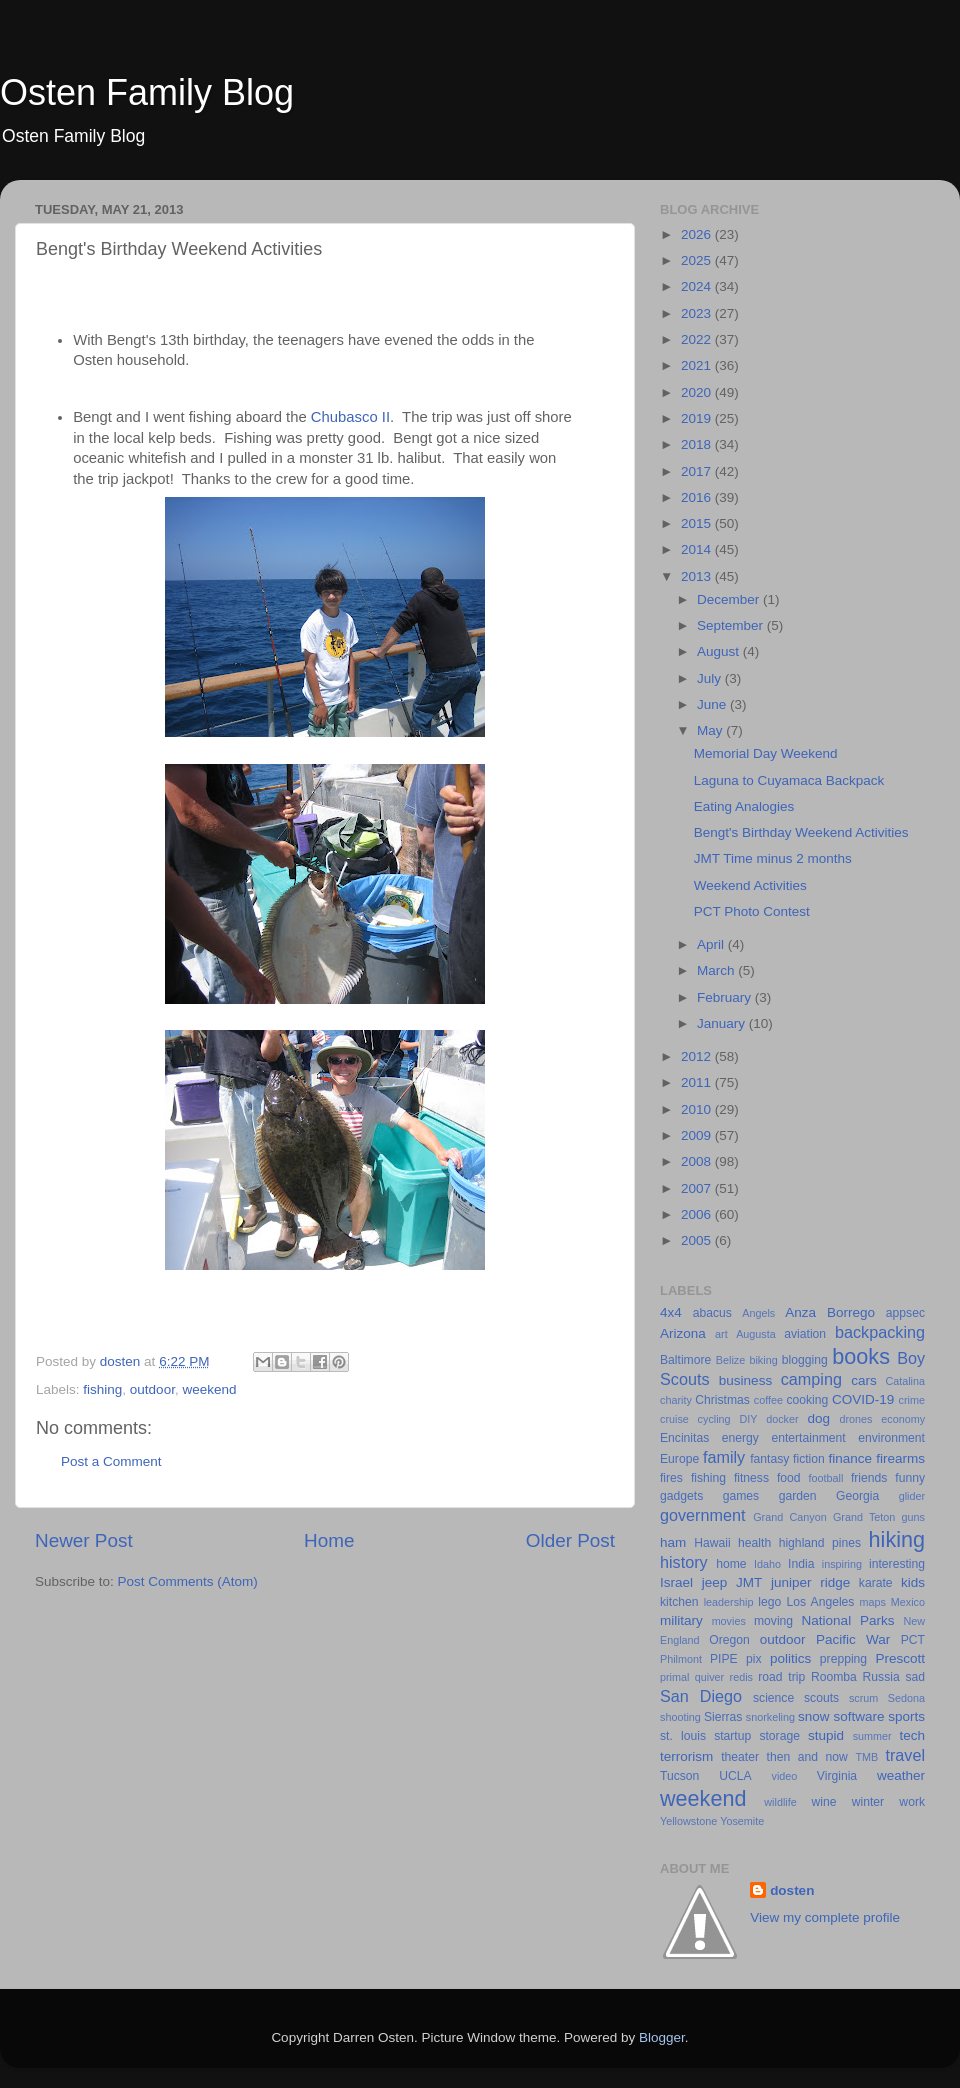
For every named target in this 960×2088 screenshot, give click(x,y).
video (785, 1776)
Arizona (683, 1333)
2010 (698, 1109)
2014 (698, 549)
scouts (821, 1698)
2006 (698, 1214)
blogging (805, 1360)
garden (798, 1496)
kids (913, 1582)
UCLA (735, 1776)
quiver (709, 1677)
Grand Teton (864, 1517)
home (731, 1564)
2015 (698, 523)
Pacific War (853, 1639)
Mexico (908, 1602)
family (724, 1457)
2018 (698, 444)
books (861, 1356)
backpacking (880, 1332)
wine (824, 1802)
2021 (698, 365)
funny (910, 1478)
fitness (751, 1478)
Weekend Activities (750, 885)
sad (915, 1677)
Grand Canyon (789, 1517)
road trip (781, 1677)
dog (818, 1418)
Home (329, 1540)
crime (912, 1400)
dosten (792, 1890)
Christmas (722, 1400)
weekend (209, 1389)
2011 (698, 1082)
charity (676, 1400)
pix (754, 1659)
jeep (715, 1582)
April (712, 944)
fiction (809, 1459)
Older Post (570, 1540)
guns (913, 1517)
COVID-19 (863, 1399)
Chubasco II (350, 417)
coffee (768, 1400)
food (789, 1478)
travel (905, 1755)
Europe (679, 1459)
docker (782, 1419)
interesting (897, 1564)
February (726, 997)
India (801, 1564)
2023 (698, 313)
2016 (698, 497)
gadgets (681, 1496)
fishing (102, 1389)
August (720, 651)
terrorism (686, 1756)
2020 (698, 392)
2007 (698, 1188)
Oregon (729, 1640)
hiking (897, 1539)
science (773, 1698)
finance (851, 1458)
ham (673, 1542)
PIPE (724, 1659)
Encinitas (684, 1438)
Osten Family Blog (147, 92)
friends (869, 1478)
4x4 (671, 1312)
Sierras (723, 1717)
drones (855, 1419)
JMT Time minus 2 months (773, 858)
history (684, 1562)
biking (763, 1360)
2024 (698, 286)
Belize (730, 1360)
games (741, 1496)
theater (740, 1757)
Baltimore (685, 1360)
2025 (698, 260)
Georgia (857, 1496)
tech (912, 1735)
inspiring (842, 1564)
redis (741, 1677)
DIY (748, 1419)
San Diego (701, 1696)
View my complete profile (825, 1917)
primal (674, 1677)
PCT (913, 1640)
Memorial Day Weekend (766, 753)
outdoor (152, 1389)
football (826, 1478)
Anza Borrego (830, 1312)
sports (906, 1716)
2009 (698, 1135)
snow (814, 1716)
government (702, 1515)
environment (891, 1438)
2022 (698, 339)
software (858, 1716)
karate (876, 1583)
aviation (805, 1334)
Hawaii (712, 1543)
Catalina (905, 1381)
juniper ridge (810, 1582)
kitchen (679, 1602)
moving (773, 1621)
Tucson (679, 1776)
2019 (698, 418)
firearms (900, 1458)
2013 (698, 576)
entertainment (808, 1438)
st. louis (683, 1736)
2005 (698, 1240)
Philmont (681, 1659)
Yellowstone (688, 1821)
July (711, 678)
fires (671, 1478)
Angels (758, 1313)
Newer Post (84, 1540)
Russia (881, 1677)
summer (872, 1736)
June (713, 704)
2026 (698, 234)
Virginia (837, 1776)
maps (873, 1602)
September (732, 625)
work (912, 1802)
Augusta (756, 1334)
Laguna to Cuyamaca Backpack (789, 780)
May (711, 730)
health (754, 1543)
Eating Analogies (744, 806)
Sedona (906, 1698)
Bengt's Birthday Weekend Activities (801, 832)
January (723, 1023)
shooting (680, 1717)
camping (811, 1379)
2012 (698, 1056)
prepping (843, 1659)
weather (901, 1775)
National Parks (848, 1620)
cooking (807, 1400)
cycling (714, 1419)
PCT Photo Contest (752, 911)
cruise (674, 1419)
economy (903, 1419)
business (745, 1380)
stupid (826, 1735)
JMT (749, 1582)
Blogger (662, 2037)
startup (732, 1736)
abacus (712, 1313)
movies (729, 1621)
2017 (698, 471)
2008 (698, 1161)
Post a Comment (111, 1461)
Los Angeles (820, 1602)
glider (912, 1496)
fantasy (769, 1459)
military (681, 1620)
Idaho (767, 1564)
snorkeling (770, 1717)
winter (868, 1802)
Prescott (900, 1658)
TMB (866, 1757)
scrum (863, 1698)
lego (769, 1602)
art (721, 1334)
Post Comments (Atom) (188, 1581)
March (717, 970)
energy (740, 1438)
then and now (807, 1757)
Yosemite (742, 1821)
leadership (729, 1602)
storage (779, 1736)
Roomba (834, 1677)
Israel (676, 1582)
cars (864, 1380)
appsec (905, 1313)
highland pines (820, 1543)
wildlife (780, 1802)
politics (790, 1658)
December (730, 599)
